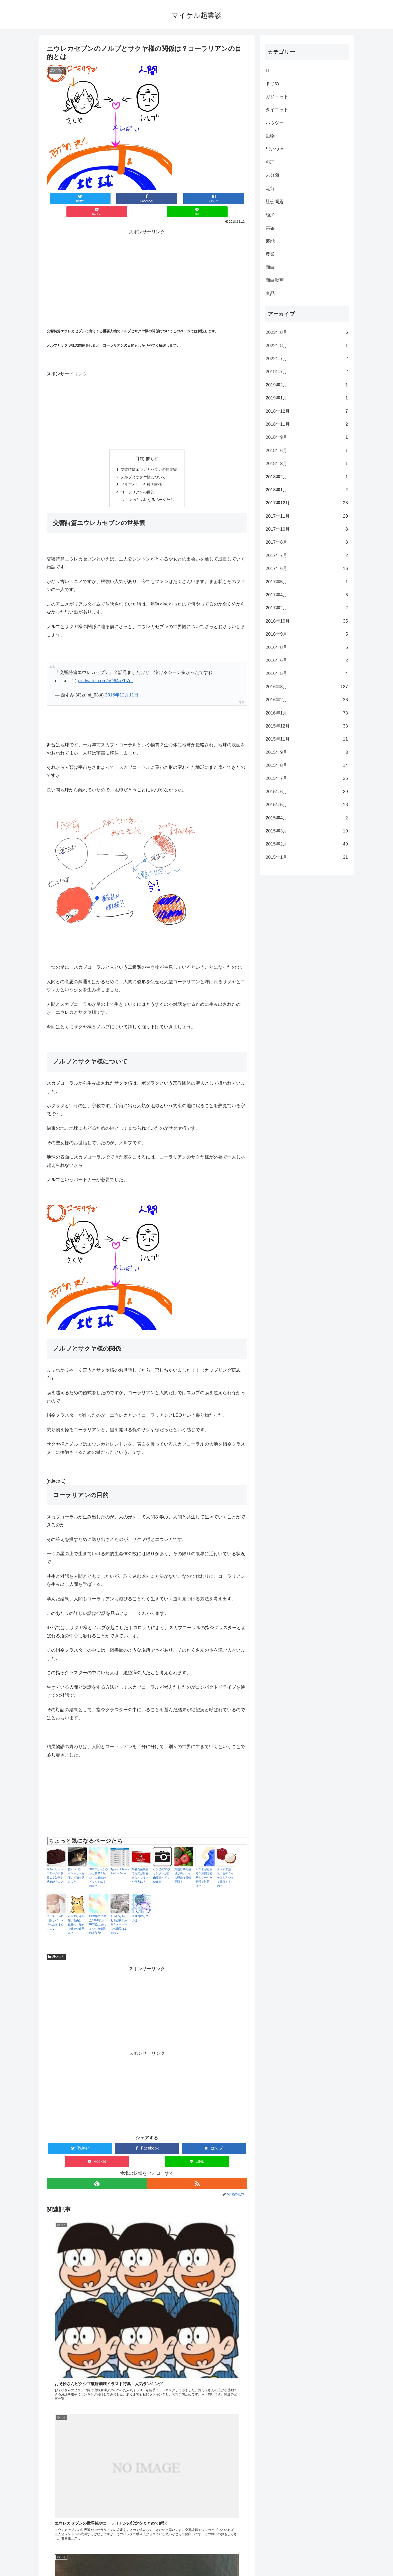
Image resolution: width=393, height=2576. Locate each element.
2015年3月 (307, 831)
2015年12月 (307, 726)
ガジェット (277, 96)
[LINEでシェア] (227, 198)
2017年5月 (307, 582)
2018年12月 (307, 411)
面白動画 (275, 280)
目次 (139, 445)
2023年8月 (307, 332)
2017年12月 (307, 503)
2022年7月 (307, 359)
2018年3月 (307, 464)
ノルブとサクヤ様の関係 (141, 472)
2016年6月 (307, 660)
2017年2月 (307, 608)
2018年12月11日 (122, 684)
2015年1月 (307, 857)
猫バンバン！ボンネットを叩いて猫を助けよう (76, 1865)
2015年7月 (307, 778)
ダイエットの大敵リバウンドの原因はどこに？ (55, 1912)
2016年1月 (307, 713)
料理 (270, 162)
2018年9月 (307, 437)
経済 (270, 214)
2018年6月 (307, 451)
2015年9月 (307, 752)
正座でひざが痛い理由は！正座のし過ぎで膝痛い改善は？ (76, 1914)
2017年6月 (307, 568)
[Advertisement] (147, 258)
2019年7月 (307, 372)
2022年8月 (307, 346)
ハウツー (275, 122)
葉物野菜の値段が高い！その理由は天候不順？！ (182, 1865)
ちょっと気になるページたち (150, 489)
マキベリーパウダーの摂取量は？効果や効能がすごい (55, 1865)
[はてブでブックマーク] (147, 198)
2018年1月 (307, 490)
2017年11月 (307, 516)
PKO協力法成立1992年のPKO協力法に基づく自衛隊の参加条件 (97, 1914)
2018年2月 (307, 477)
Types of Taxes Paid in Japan (120, 1861)
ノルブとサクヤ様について (143, 464)
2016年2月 (307, 700)
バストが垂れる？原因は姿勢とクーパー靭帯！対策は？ (204, 1867)
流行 (270, 188)
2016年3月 (307, 687)
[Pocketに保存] (187, 198)
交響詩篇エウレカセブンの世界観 (149, 456)
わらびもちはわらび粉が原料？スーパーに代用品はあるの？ (119, 1914)
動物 (270, 135)
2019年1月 (307, 398)
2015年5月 (307, 805)
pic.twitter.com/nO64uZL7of (105, 670)
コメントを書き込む (147, 2522)
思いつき (56, 1946)
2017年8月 (307, 542)
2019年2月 (307, 385)
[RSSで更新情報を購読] (197, 2173)
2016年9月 (307, 634)
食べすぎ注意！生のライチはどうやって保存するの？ (225, 1867)
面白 (270, 267)
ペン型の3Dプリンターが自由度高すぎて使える (161, 1865)
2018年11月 (307, 424)
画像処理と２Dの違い (141, 1908)
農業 (270, 254)
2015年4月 (307, 818)
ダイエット (277, 109)
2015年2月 (307, 844)
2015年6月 (307, 792)
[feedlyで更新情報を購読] (96, 2173)
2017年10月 (307, 529)
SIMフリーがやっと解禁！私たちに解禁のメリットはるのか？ (98, 1867)
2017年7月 (307, 555)
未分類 (272, 175)
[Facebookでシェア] (107, 198)
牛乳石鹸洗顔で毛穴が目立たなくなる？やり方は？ (140, 1865)
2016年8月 (307, 647)
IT (268, 70)
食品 (270, 293)
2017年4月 (307, 595)
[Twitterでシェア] (67, 198)
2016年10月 (307, 621)
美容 (270, 227)
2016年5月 (307, 673)
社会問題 (275, 201)
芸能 (270, 240)
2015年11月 (307, 739)
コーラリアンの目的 (137, 481)
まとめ (272, 83)
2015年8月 (307, 765)
